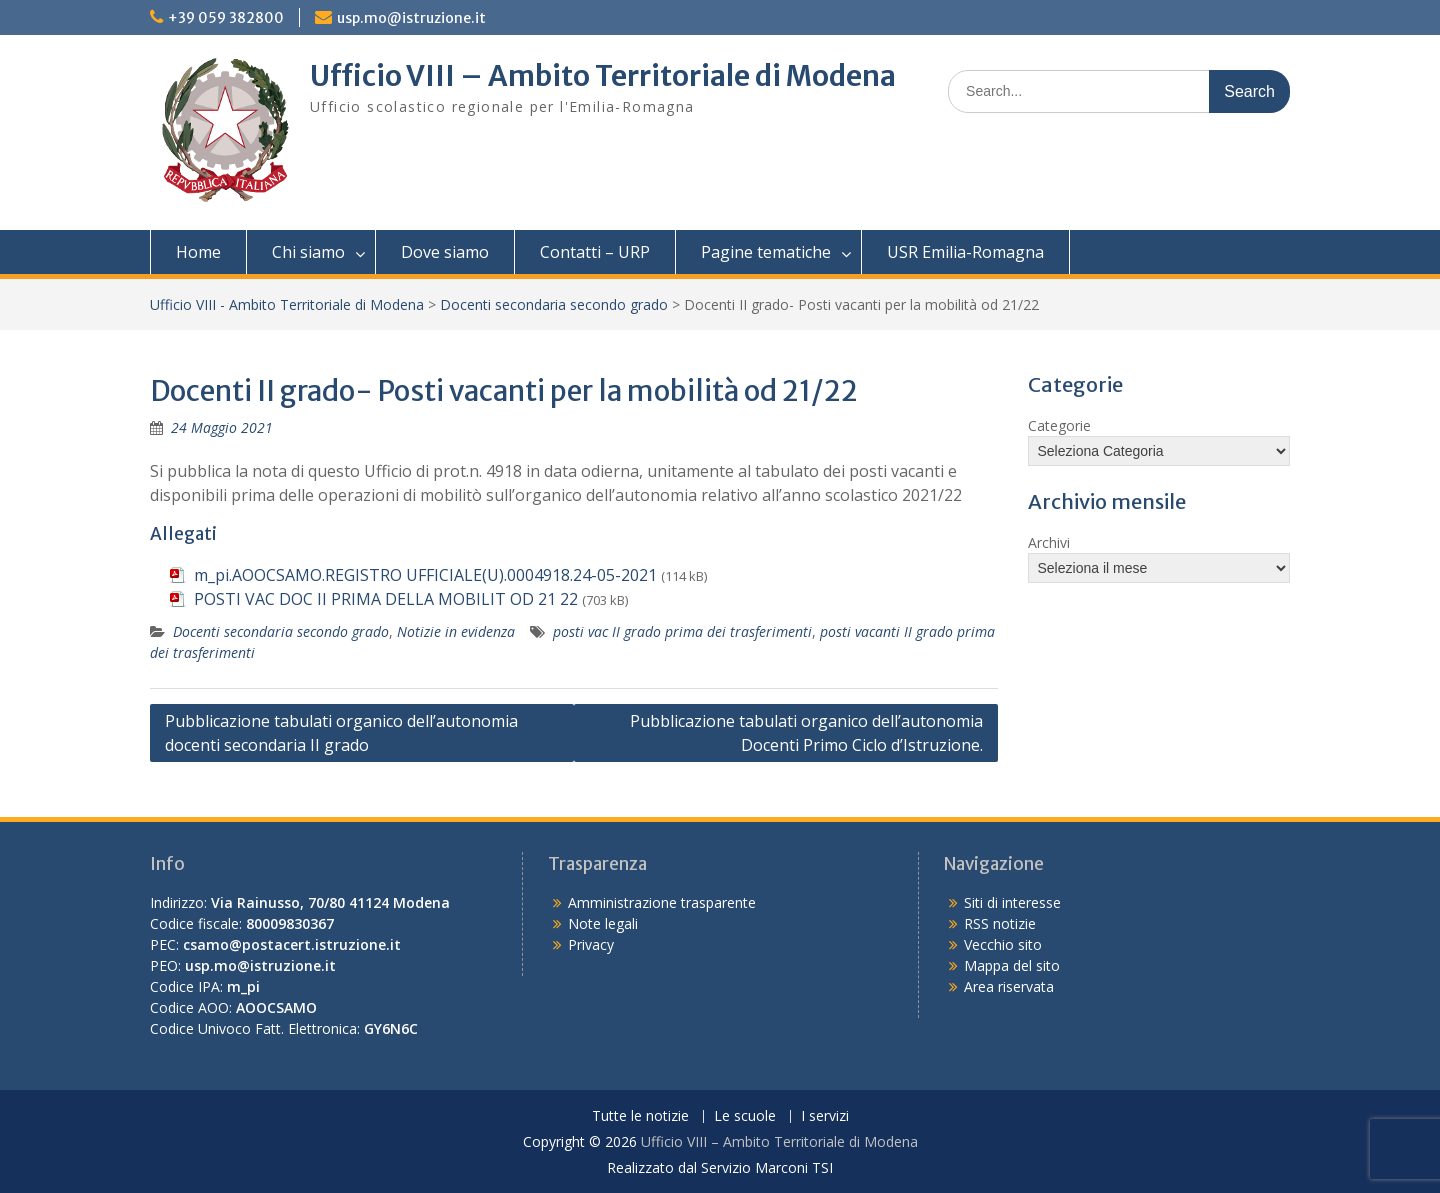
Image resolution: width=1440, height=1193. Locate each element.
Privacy (591, 944)
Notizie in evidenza (456, 631)
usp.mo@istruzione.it (411, 18)
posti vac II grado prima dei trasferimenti (682, 631)
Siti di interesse (1012, 902)
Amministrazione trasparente (662, 902)
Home (198, 252)
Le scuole (745, 1116)
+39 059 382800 (226, 18)
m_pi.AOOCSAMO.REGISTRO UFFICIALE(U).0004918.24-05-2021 (425, 575)
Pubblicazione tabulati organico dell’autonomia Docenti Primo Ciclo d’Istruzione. (806, 733)
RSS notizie (1000, 923)
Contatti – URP (595, 252)
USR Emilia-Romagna (965, 252)
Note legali (603, 923)
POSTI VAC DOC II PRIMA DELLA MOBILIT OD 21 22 (386, 599)
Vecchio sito (1003, 944)
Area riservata (1009, 986)
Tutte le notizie (640, 1116)
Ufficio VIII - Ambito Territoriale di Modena (287, 304)
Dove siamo (445, 252)
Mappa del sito (1012, 965)
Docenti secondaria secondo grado (554, 304)
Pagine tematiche (766, 252)
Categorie (1059, 425)
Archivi (1049, 542)
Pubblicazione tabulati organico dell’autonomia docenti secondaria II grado (341, 733)
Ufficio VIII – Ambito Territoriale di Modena (603, 76)
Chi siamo (308, 252)
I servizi (825, 1116)
